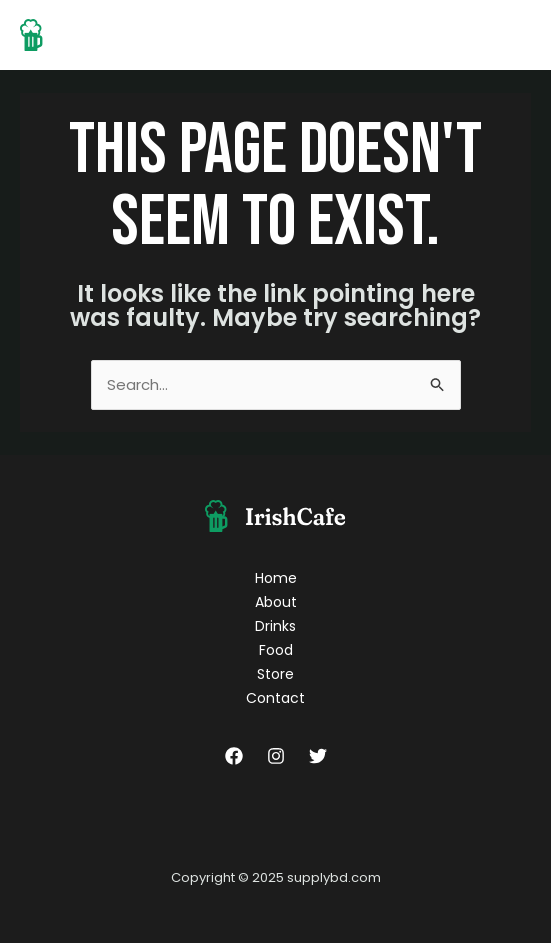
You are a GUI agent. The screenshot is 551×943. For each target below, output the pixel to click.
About (276, 602)
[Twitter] (318, 756)
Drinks (275, 626)
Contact (275, 698)
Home (276, 578)
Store (275, 674)
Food (276, 650)
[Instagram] (276, 756)
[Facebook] (234, 756)
